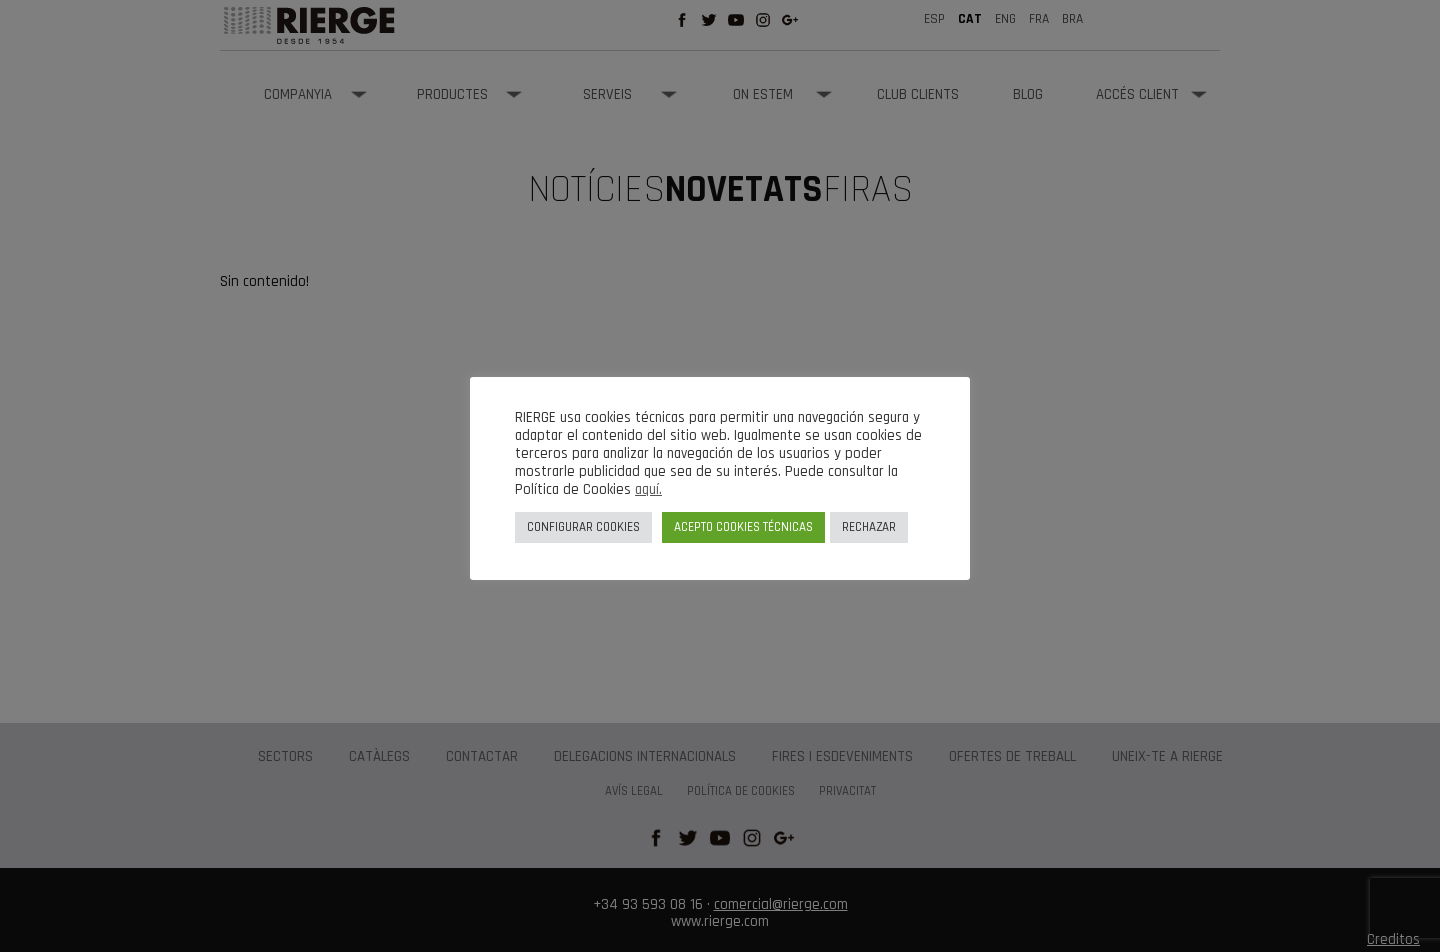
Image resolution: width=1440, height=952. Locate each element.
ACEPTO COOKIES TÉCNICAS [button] (743, 527)
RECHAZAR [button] (869, 527)
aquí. (648, 489)
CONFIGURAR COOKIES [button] (583, 527)
